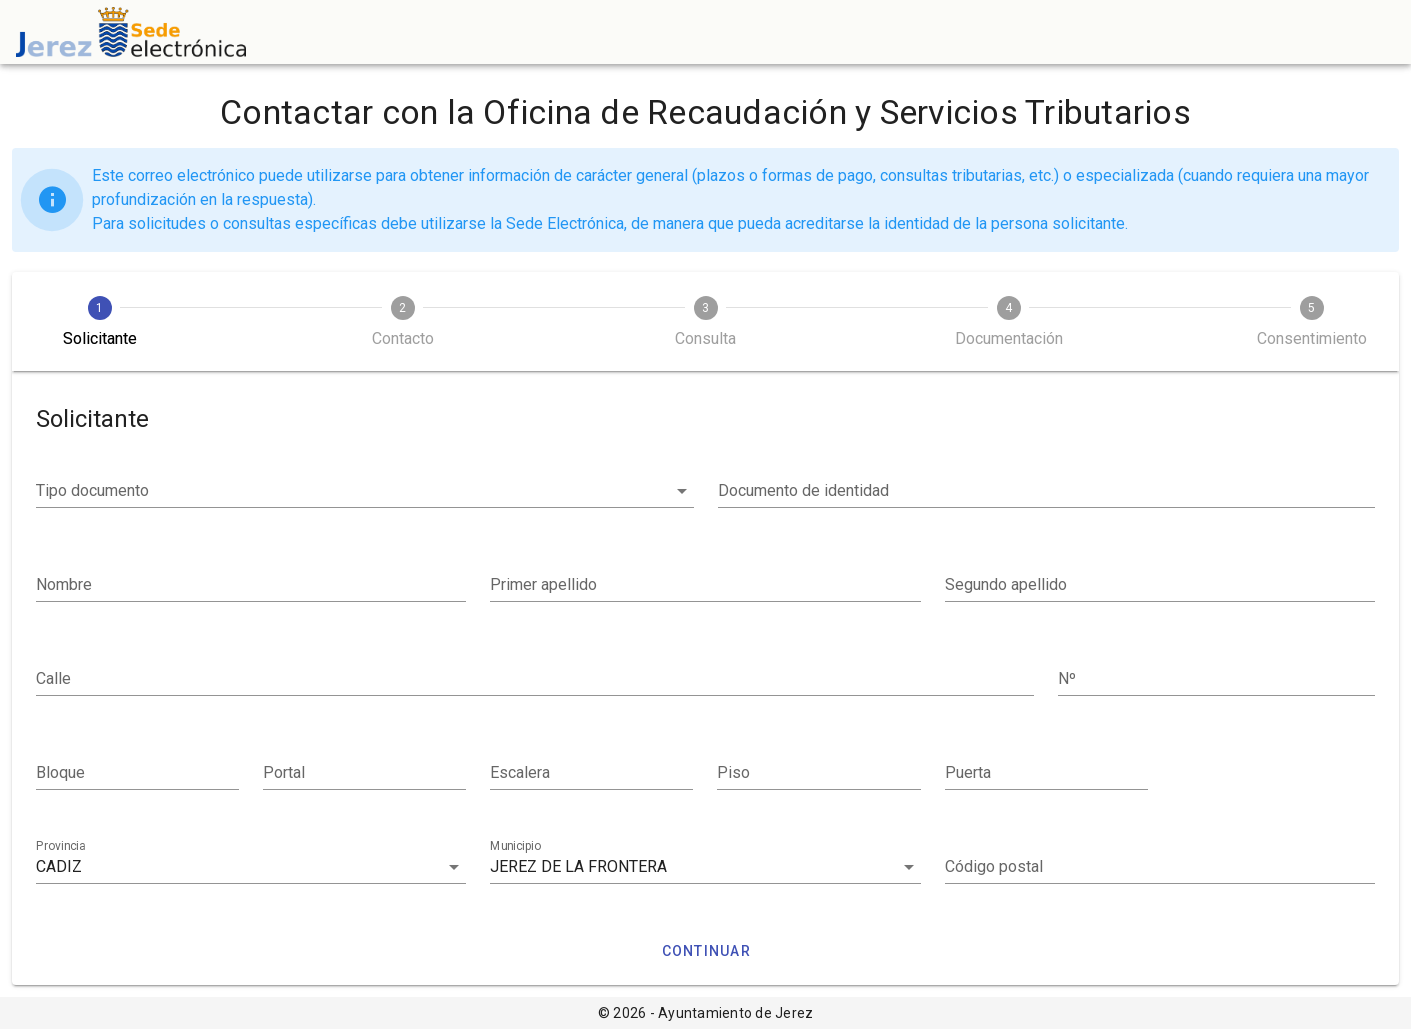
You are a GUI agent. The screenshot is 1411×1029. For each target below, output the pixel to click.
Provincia (60, 846)
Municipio (515, 846)
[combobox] (251, 867)
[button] (365, 491)
